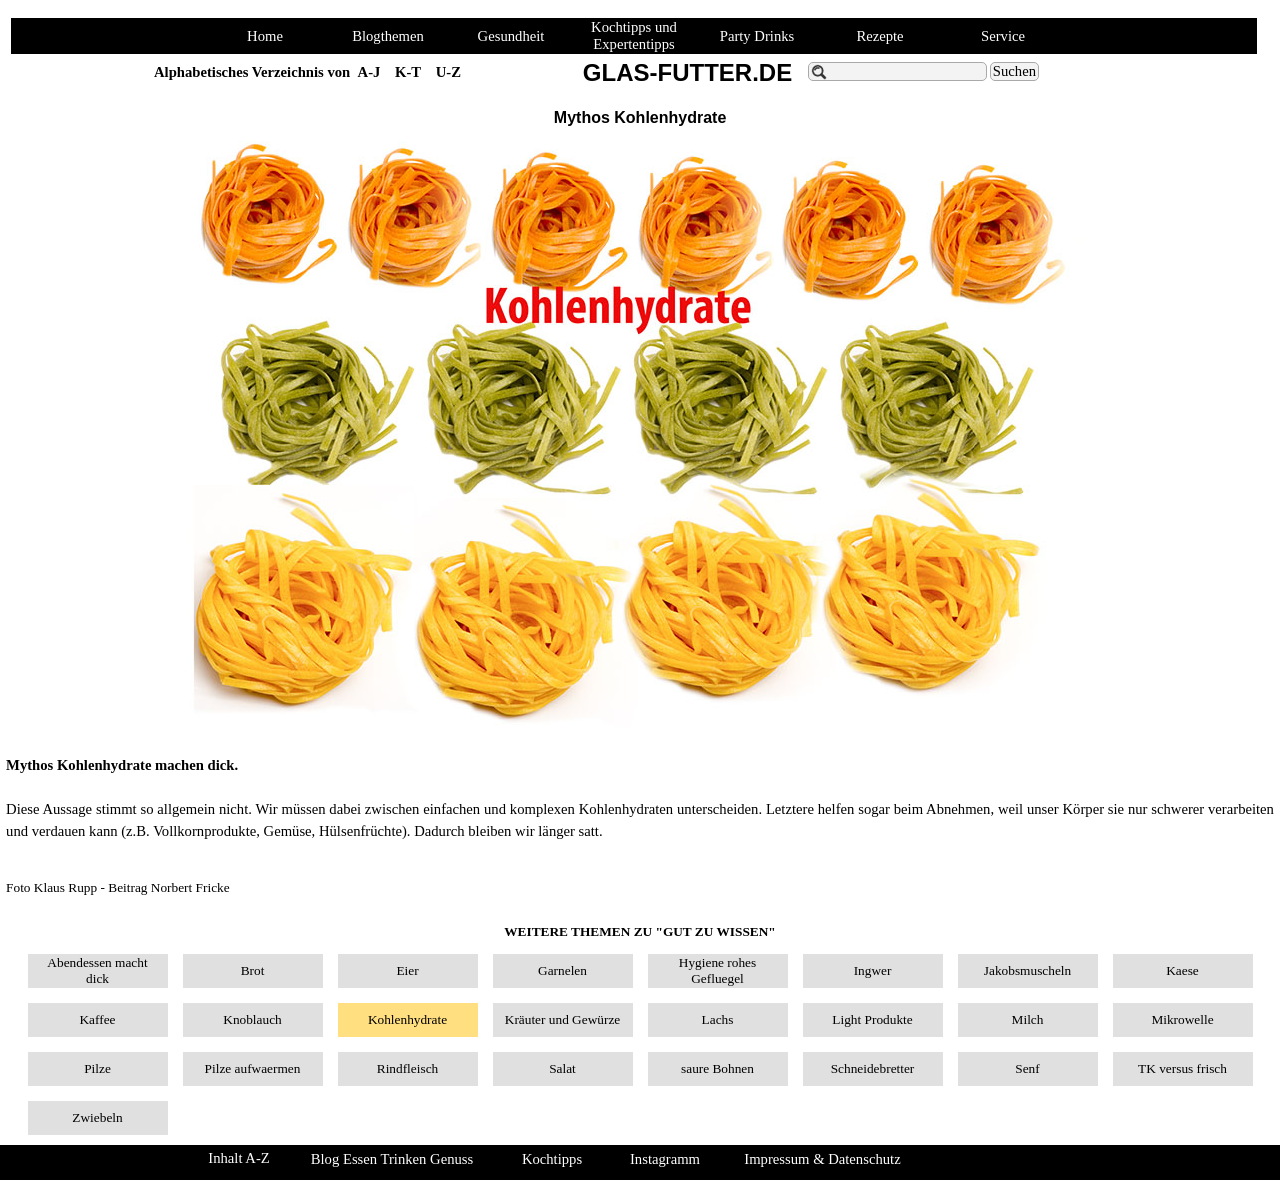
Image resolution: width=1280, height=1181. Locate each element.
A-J (369, 72)
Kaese (1182, 970)
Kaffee (97, 1019)
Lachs (718, 1019)
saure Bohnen (717, 1068)
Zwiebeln (97, 1117)
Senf (1027, 1068)
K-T (408, 72)
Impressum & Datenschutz (822, 1159)
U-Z (448, 72)
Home (265, 36)
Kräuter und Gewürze (562, 1019)
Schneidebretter (873, 1068)
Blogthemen (388, 36)
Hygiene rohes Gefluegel (717, 970)
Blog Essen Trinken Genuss (392, 1159)
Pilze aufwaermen (253, 1068)
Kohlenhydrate (407, 1019)
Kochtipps (552, 1159)
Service (1003, 36)
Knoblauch (252, 1019)
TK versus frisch (1182, 1068)
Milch (1028, 1019)
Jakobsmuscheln (1027, 970)
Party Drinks (757, 36)
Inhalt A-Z (238, 1158)
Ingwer (873, 970)
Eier (407, 970)
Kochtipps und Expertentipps (634, 35)
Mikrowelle (1182, 1019)
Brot (253, 970)
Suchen (1014, 71)
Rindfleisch (407, 1068)
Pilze (97, 1068)
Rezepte (879, 36)
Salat (562, 1068)
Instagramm (665, 1159)
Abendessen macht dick (97, 970)
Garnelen (562, 970)
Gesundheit (511, 36)
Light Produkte (872, 1019)
